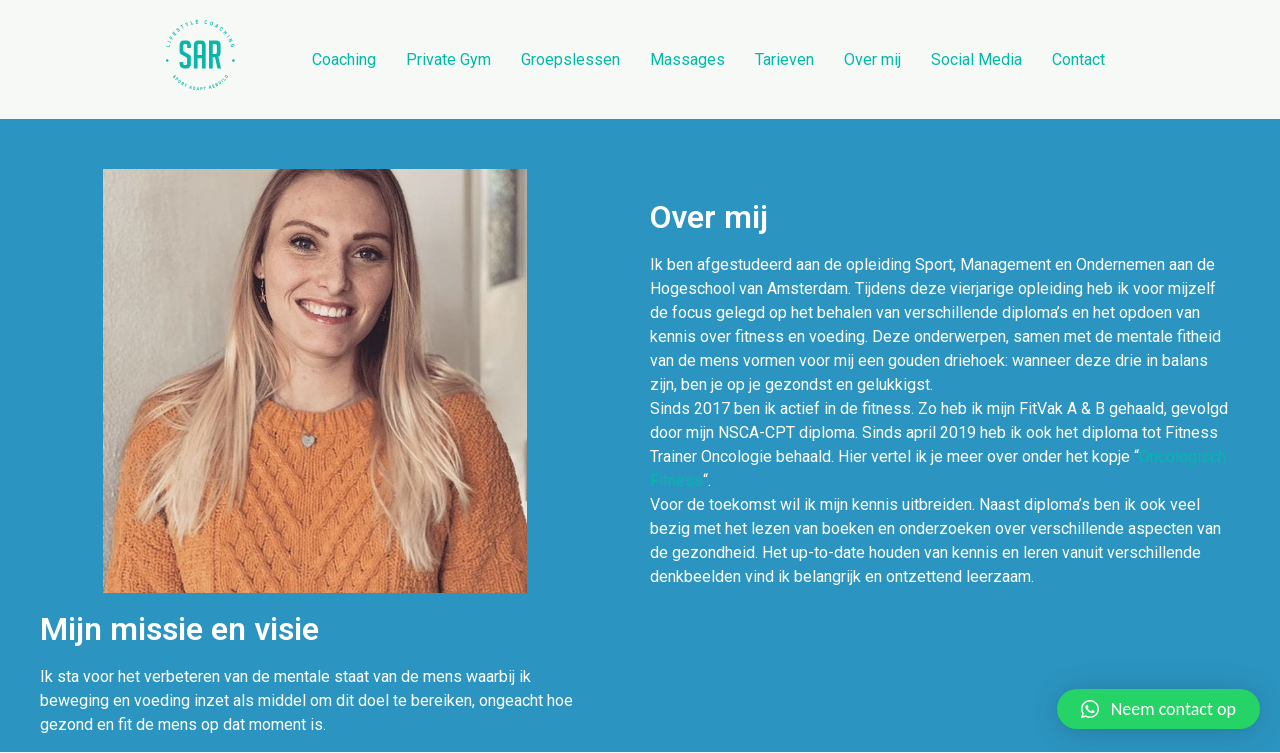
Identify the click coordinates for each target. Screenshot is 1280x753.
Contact (1078, 59)
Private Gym (448, 59)
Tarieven (784, 59)
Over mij (872, 59)
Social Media (976, 59)
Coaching (344, 59)
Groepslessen (570, 59)
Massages (687, 59)
